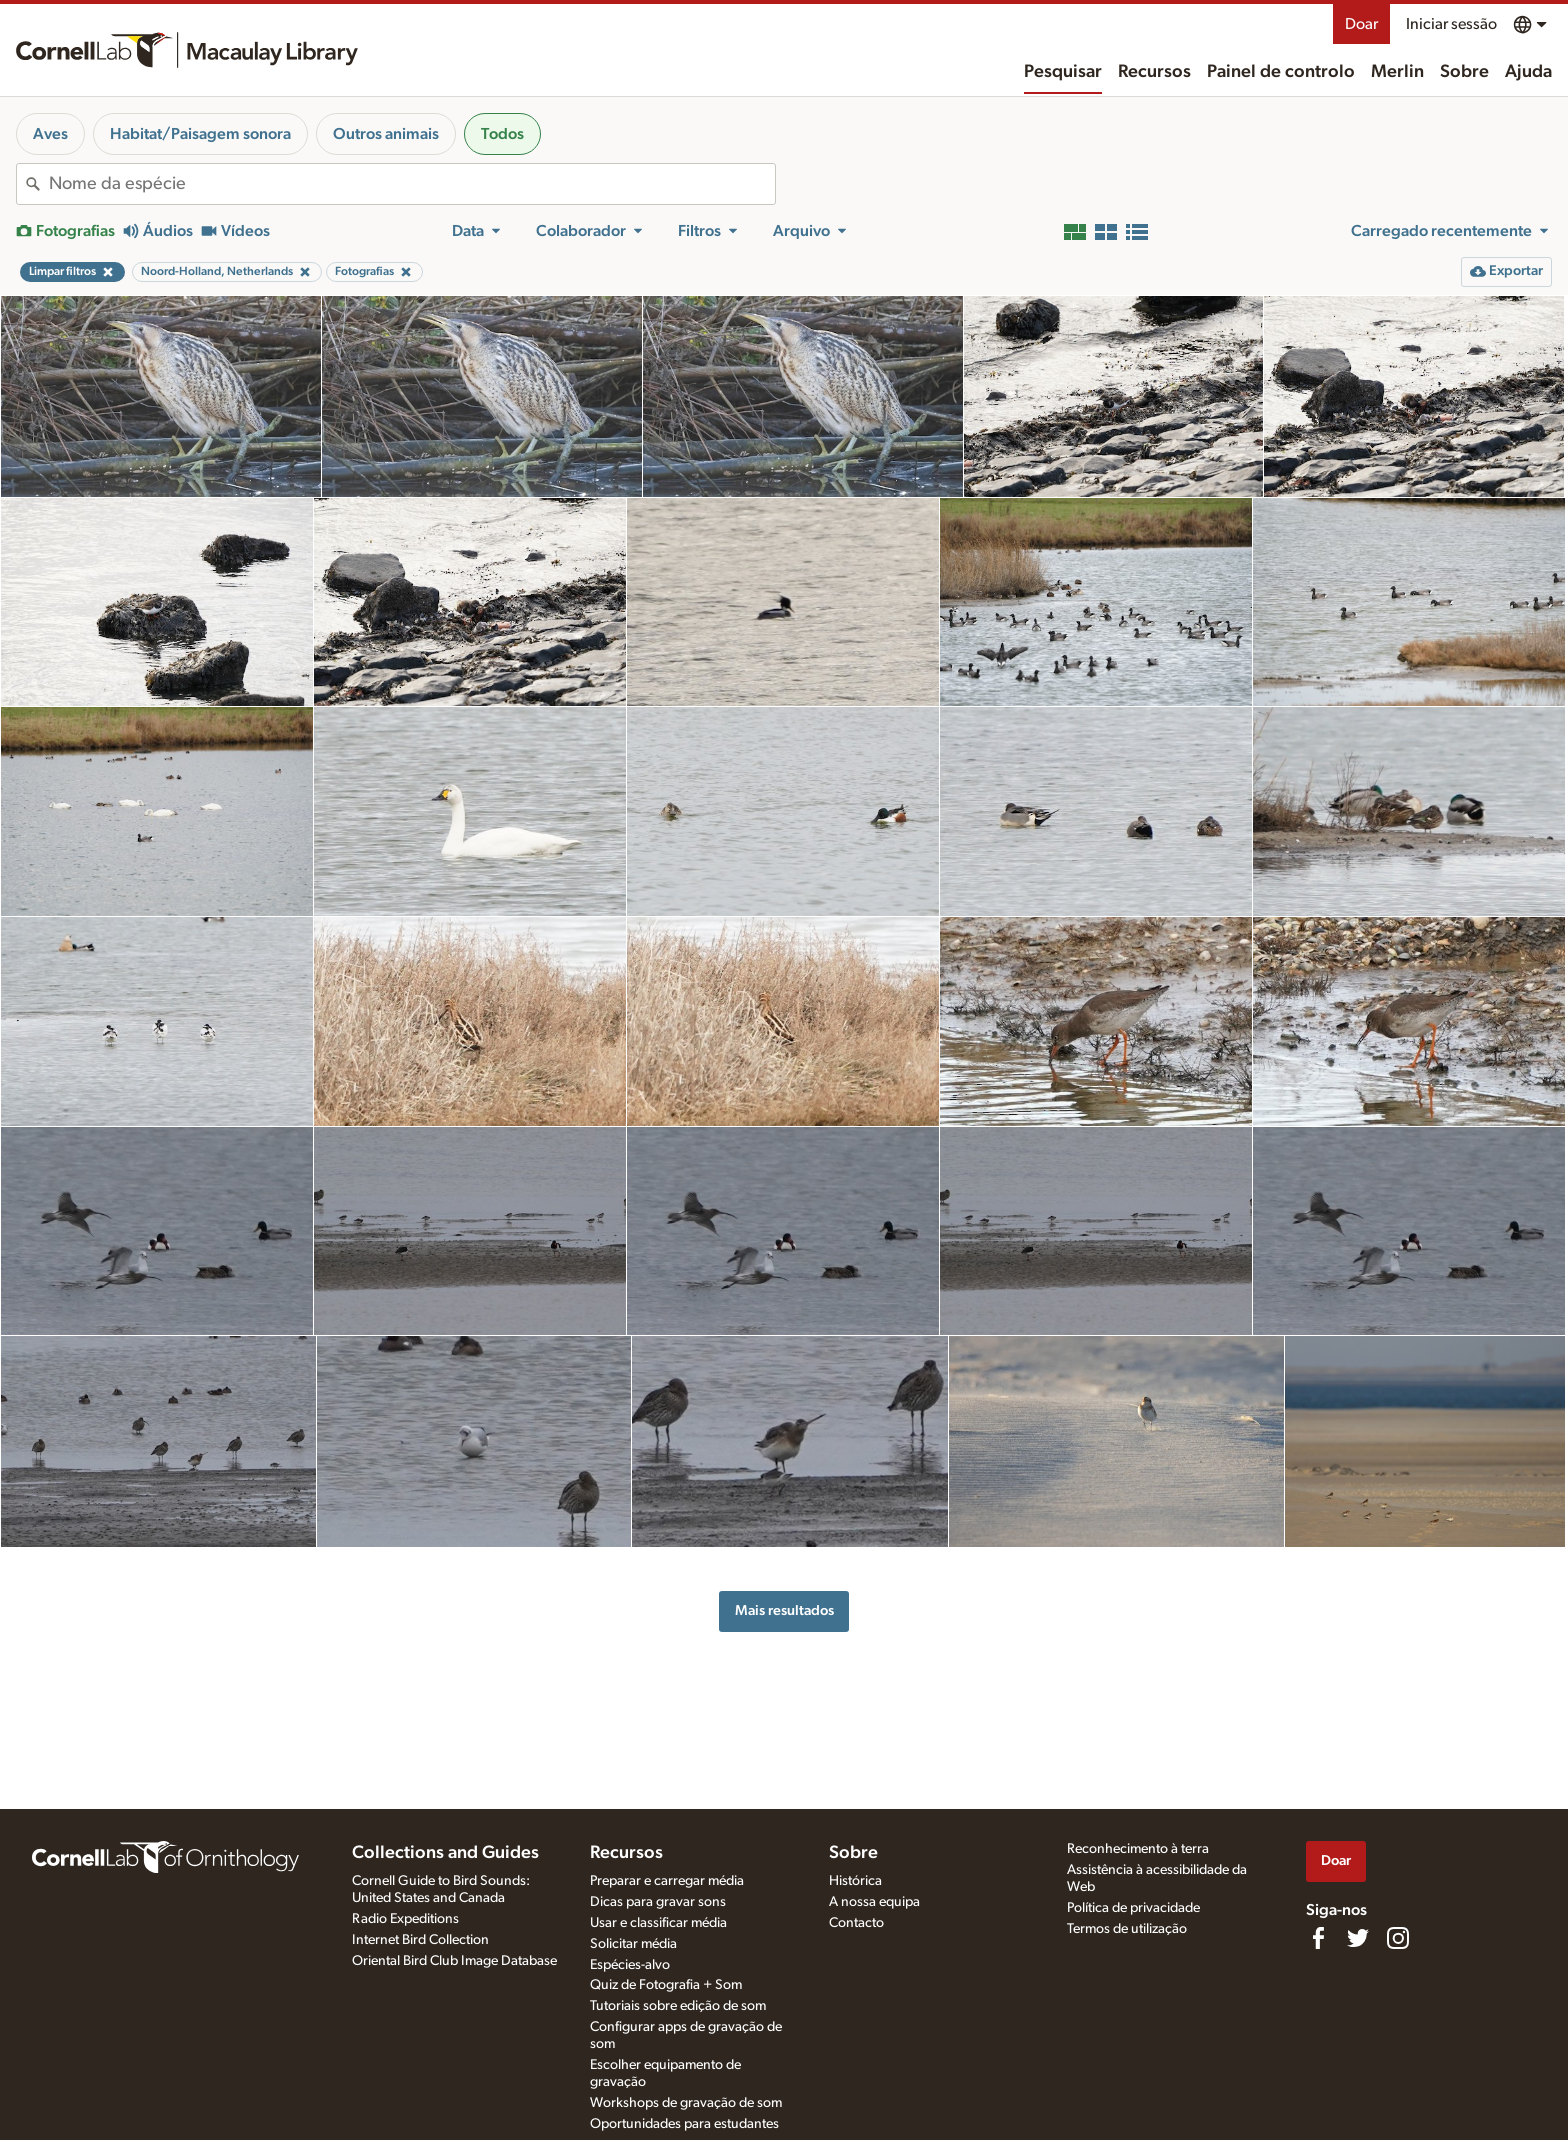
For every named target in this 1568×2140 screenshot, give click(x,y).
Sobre (1464, 72)
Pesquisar (1063, 72)
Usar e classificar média (658, 1923)
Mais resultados (784, 1610)
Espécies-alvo (630, 1965)
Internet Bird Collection (420, 1940)
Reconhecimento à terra (1138, 1849)
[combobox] (412, 184)
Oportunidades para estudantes (684, 2124)
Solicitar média (633, 1944)
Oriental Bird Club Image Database (454, 1961)
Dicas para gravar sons (658, 1902)
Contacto (856, 1923)
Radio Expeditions (405, 1919)
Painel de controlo (1281, 72)
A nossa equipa (874, 1902)
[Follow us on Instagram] (1398, 1938)
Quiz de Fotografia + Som (666, 1985)
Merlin (1397, 72)
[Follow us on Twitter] (1358, 1938)
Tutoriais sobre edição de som (678, 2006)
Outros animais (386, 134)
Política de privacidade (1133, 1908)
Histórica (855, 1881)
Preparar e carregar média (667, 1881)
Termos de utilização (1127, 1929)
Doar (1361, 24)
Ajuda (1528, 72)
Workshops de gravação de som (686, 2103)
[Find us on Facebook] (1318, 1938)
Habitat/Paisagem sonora (200, 134)
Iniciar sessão (1451, 24)
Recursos (1154, 72)
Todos (502, 134)
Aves (50, 134)
